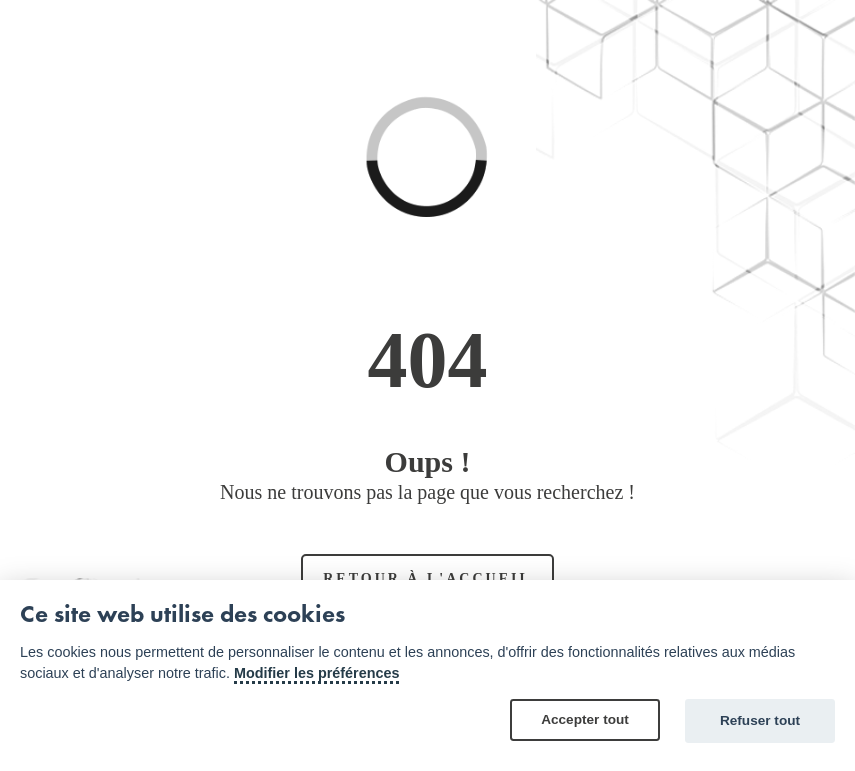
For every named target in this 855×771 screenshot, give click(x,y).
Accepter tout (585, 719)
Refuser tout (760, 720)
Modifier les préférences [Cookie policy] (317, 673)
